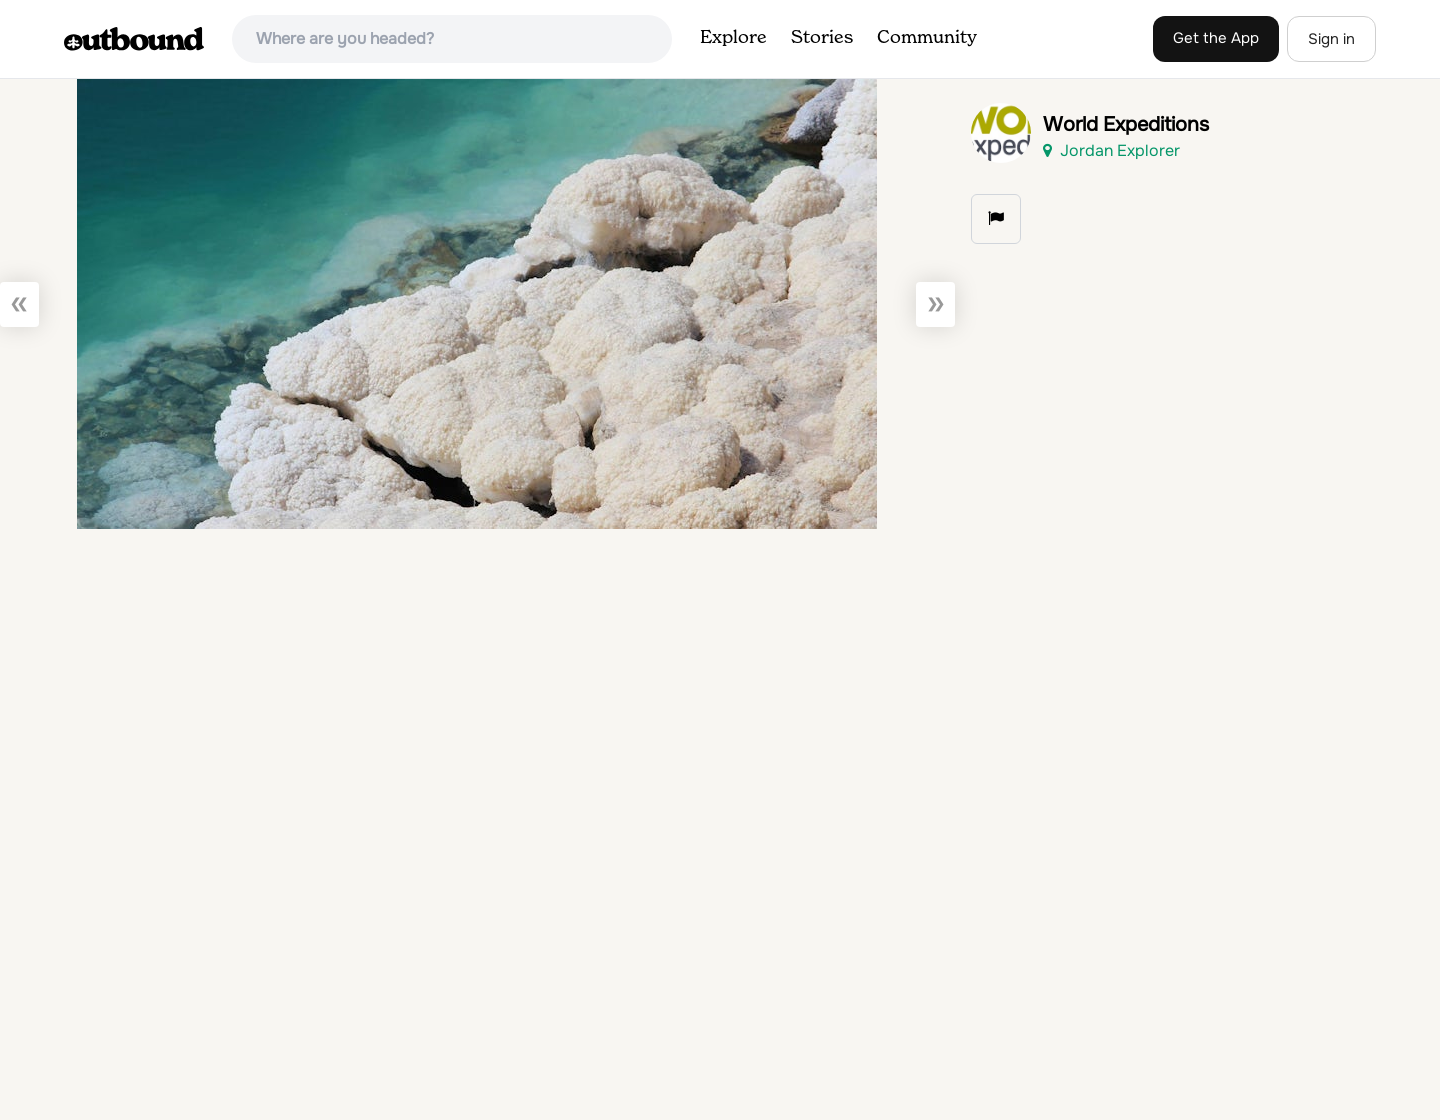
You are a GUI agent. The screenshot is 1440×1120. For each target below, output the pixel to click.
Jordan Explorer (1111, 150)
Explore (733, 38)
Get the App (1216, 38)
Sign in (1331, 39)
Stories (822, 38)
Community (927, 38)
